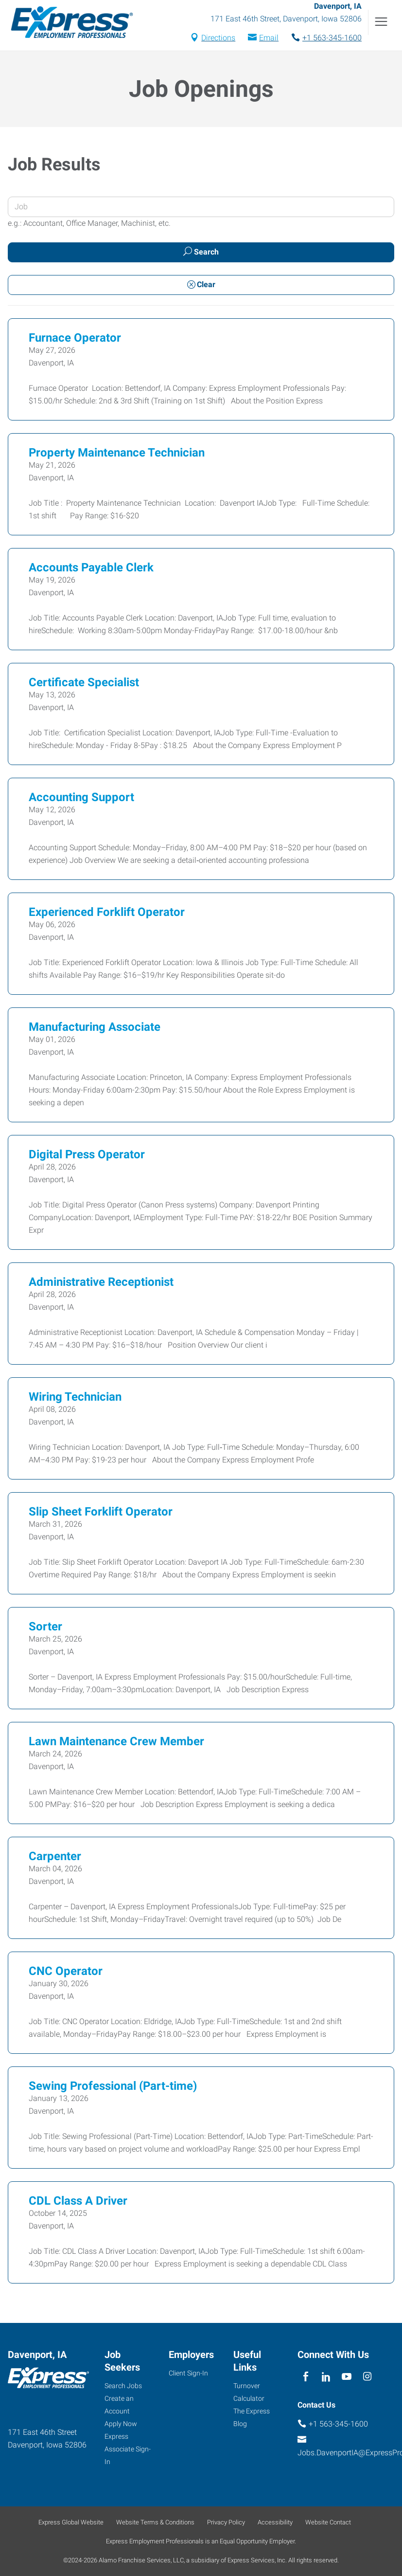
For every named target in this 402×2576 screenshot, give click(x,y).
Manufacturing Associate (94, 1028)
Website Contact (328, 2522)
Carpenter (55, 1857)
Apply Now (121, 2424)
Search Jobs (123, 2386)
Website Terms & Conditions (155, 2522)
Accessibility (275, 2522)
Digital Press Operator (87, 1156)
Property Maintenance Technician (117, 454)
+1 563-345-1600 (332, 38)
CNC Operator (66, 1972)
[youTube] (347, 2376)
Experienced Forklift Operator (107, 913)
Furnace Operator (75, 339)
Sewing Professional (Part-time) (113, 2087)
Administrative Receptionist (101, 1283)
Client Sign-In (188, 2373)
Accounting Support (81, 798)
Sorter (45, 1628)
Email (269, 38)
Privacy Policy (226, 2522)
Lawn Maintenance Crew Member (116, 1743)
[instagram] (367, 2376)
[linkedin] (326, 2376)
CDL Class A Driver (78, 2202)
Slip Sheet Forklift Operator (101, 1513)
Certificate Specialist (84, 684)
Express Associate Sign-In (128, 2449)
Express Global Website (71, 2522)
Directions (218, 38)
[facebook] (305, 2376)
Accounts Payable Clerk (91, 569)
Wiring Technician (75, 1398)
